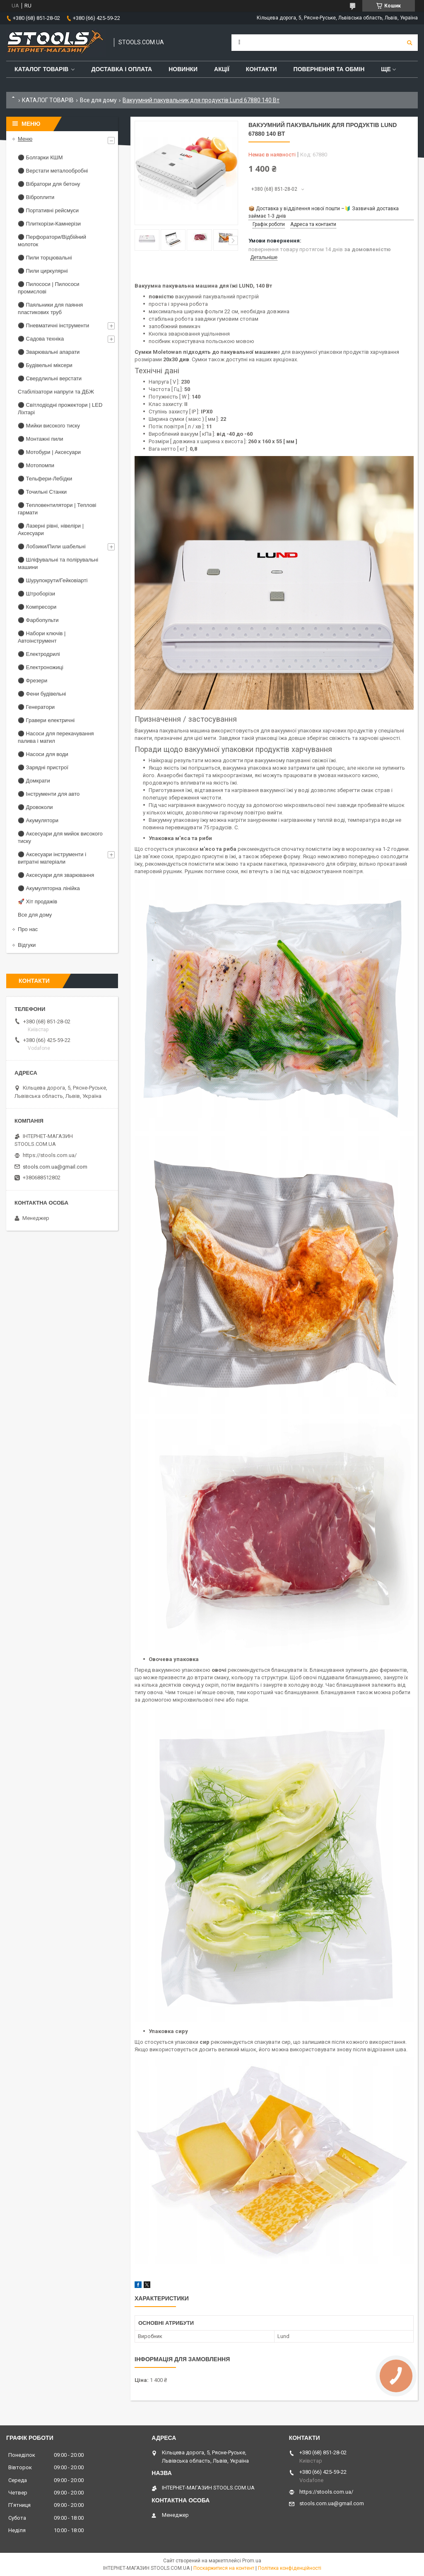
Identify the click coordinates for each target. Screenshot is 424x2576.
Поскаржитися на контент (223, 2568)
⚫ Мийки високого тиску (49, 426)
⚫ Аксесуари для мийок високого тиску (60, 837)
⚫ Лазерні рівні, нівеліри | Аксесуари (51, 529)
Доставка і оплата (121, 69)
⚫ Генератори (36, 707)
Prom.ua (251, 2561)
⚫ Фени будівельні (42, 694)
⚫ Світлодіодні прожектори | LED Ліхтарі (60, 408)
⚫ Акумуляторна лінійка (49, 888)
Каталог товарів (41, 69)
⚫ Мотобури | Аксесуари (49, 452)
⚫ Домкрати (34, 781)
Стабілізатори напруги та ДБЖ (56, 392)
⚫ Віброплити (36, 197)
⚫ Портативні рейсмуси (48, 210)
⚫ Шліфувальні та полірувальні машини (58, 563)
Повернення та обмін (329, 69)
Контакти (261, 69)
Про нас (28, 929)
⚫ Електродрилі (39, 654)
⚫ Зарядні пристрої (43, 767)
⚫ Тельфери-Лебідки (45, 478)
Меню (25, 139)
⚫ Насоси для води (43, 754)
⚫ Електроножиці (40, 667)
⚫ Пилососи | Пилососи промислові (49, 288)
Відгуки (27, 945)
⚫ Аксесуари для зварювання (56, 875)
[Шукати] (409, 42)
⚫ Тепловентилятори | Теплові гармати (57, 509)
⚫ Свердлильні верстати (50, 378)
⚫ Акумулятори (38, 820)
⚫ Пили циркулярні (43, 271)
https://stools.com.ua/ (50, 1155)
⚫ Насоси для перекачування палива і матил (56, 737)
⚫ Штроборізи (36, 594)
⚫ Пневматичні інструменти (53, 325)
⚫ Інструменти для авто (49, 794)
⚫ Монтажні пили (40, 439)
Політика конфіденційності (289, 2568)
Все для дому (98, 100)
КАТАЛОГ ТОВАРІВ (48, 100)
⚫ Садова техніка (41, 339)
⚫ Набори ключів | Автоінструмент (41, 637)
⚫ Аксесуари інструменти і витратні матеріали (52, 858)
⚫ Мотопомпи (36, 465)
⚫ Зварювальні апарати (49, 352)
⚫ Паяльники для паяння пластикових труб (50, 308)
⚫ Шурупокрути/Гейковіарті (52, 580)
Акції (221, 69)
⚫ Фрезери (32, 680)
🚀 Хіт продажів (37, 901)
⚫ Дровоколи (35, 807)
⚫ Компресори (37, 607)
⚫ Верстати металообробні (53, 171)
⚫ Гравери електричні (46, 720)
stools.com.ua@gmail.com (55, 1167)
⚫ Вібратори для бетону (49, 184)
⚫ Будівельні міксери (45, 365)
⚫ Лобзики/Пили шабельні (52, 546)
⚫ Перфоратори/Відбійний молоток (52, 240)
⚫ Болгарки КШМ (40, 157)
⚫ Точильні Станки (42, 492)
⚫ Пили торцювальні (45, 257)
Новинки (183, 69)
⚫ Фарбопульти (38, 620)
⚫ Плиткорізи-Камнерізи (49, 224)
